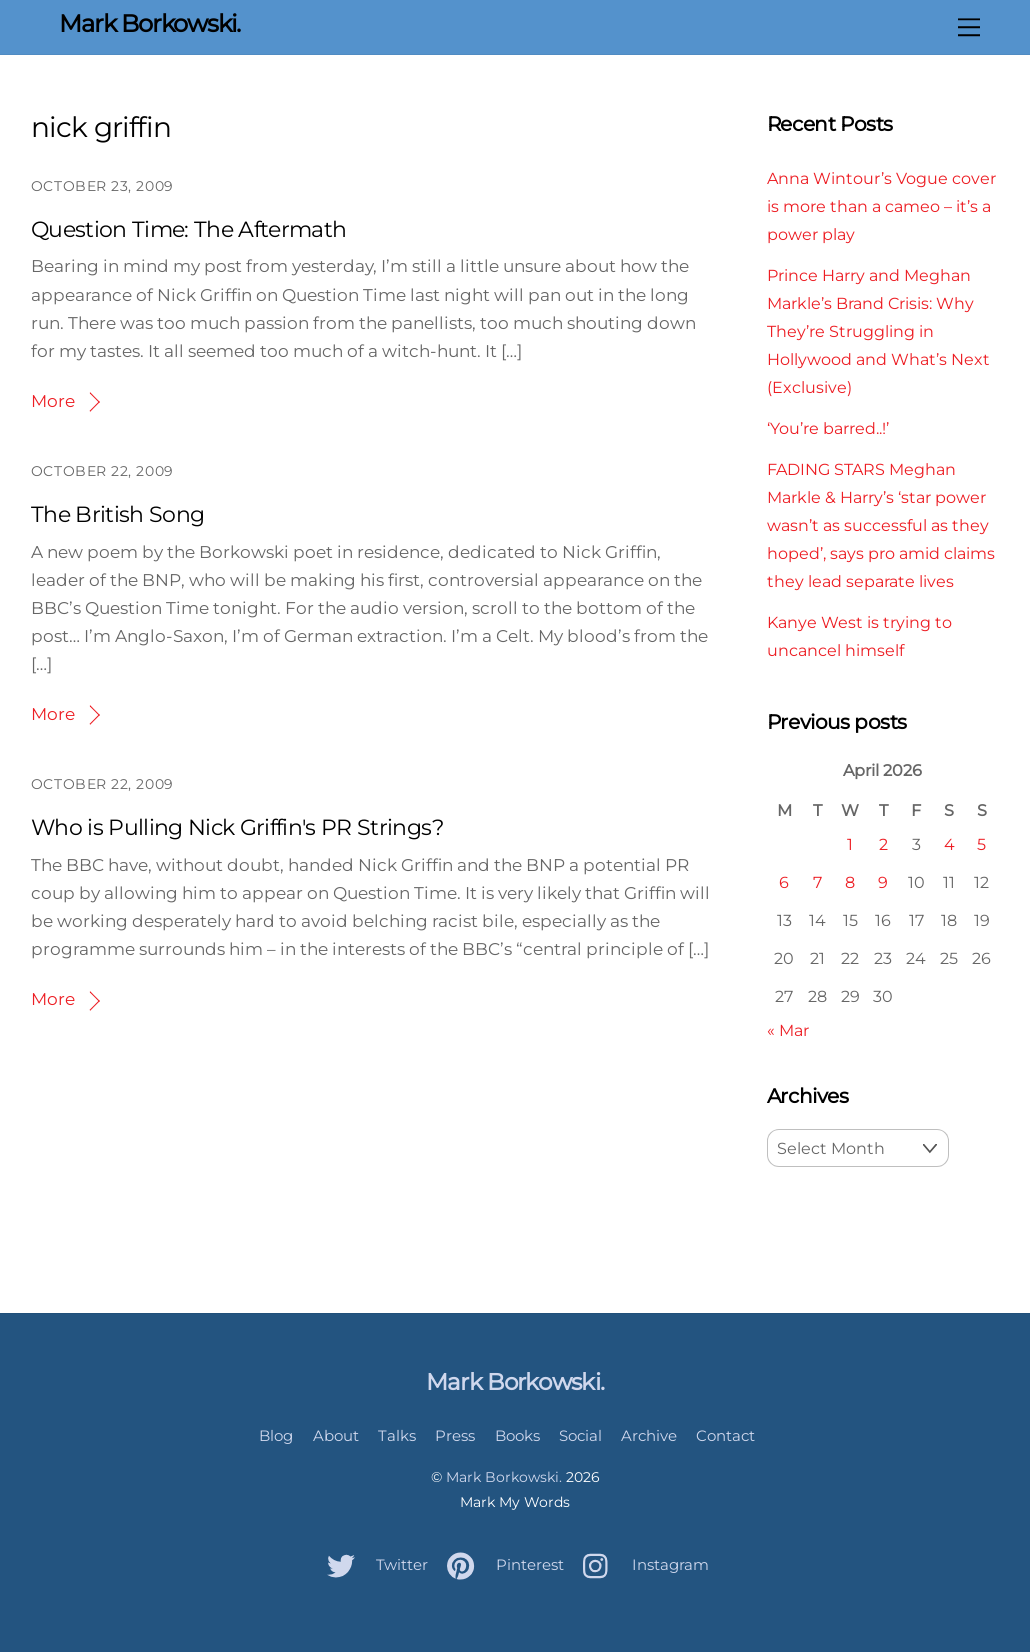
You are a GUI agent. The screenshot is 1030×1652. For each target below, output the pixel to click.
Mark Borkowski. (504, 1477)
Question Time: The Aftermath (189, 229)
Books (517, 1435)
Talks (397, 1435)
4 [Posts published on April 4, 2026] (949, 844)
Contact (725, 1435)
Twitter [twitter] (372, 1564)
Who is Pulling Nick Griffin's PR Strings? (237, 827)
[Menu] (969, 27)
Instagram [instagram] (641, 1564)
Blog (276, 1435)
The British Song (117, 514)
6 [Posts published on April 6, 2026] (784, 882)
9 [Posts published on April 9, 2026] (883, 882)
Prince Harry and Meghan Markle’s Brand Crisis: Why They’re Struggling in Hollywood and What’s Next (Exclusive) (878, 331)
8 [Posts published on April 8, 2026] (850, 882)
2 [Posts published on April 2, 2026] (883, 844)
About (336, 1435)
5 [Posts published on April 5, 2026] (981, 844)
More (53, 401)
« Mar (788, 1030)
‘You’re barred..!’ (828, 428)
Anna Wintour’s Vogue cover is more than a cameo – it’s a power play (881, 206)
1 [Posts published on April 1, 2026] (850, 844)
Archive (649, 1435)
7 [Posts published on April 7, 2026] (817, 882)
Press (455, 1435)
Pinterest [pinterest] (500, 1564)
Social (580, 1435)
